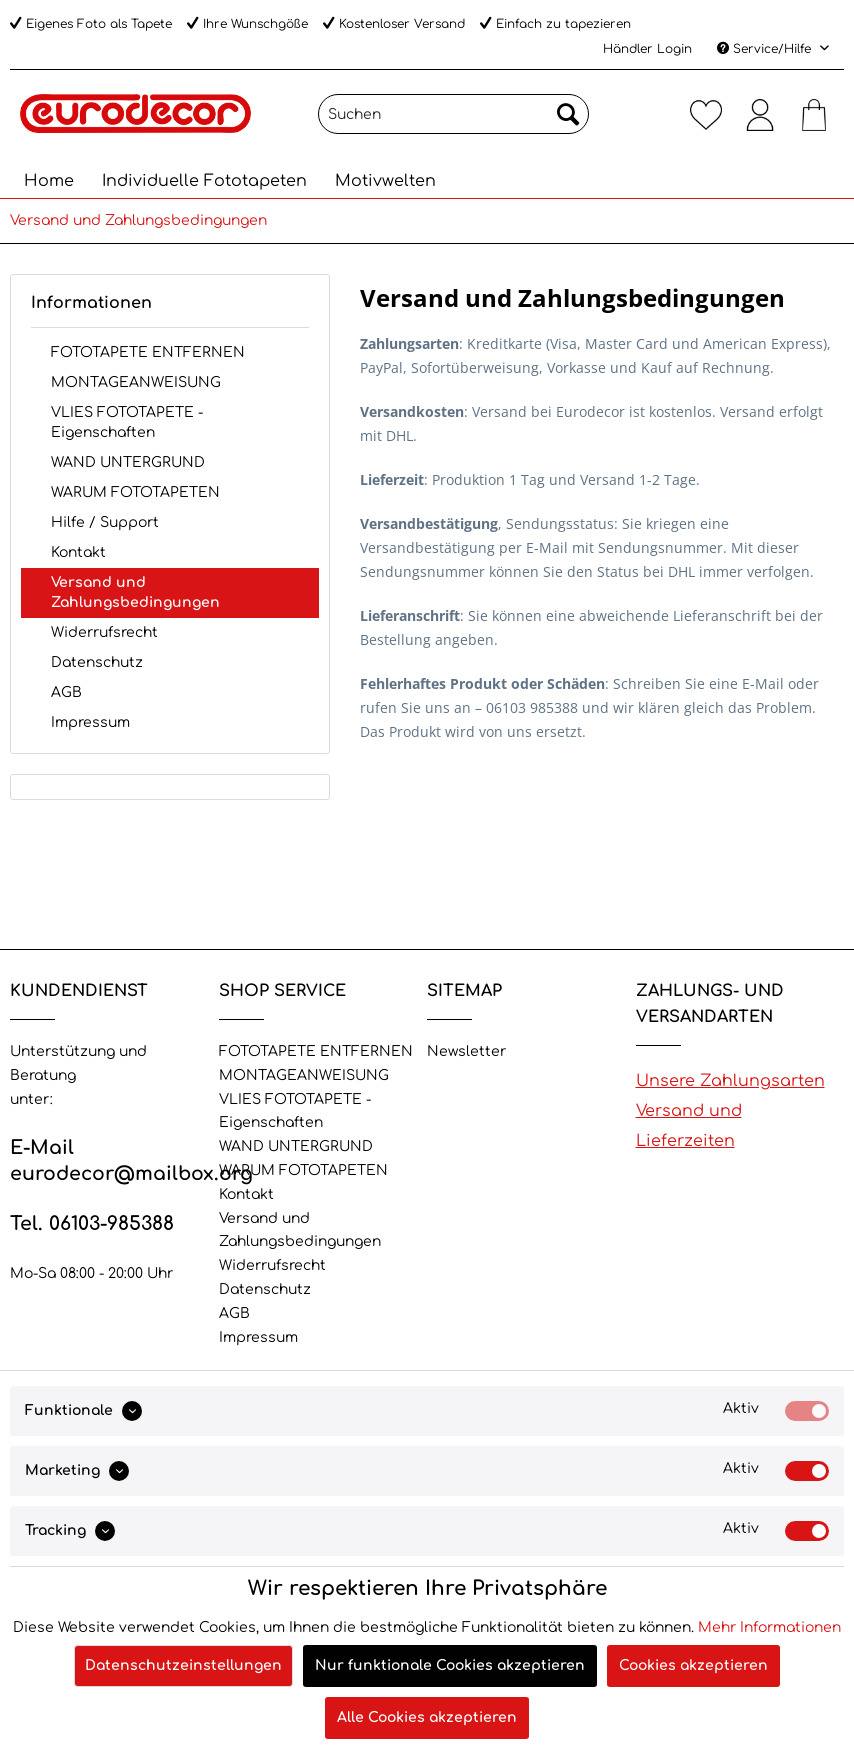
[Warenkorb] (814, 114)
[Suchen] (453, 114)
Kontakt (78, 552)
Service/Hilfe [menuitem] (766, 49)
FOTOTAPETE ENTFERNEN (148, 352)
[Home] (49, 181)
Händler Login (647, 49)
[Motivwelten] (385, 181)
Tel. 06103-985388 (92, 1223)
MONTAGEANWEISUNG (136, 382)
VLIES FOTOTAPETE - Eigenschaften (127, 422)
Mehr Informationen (769, 1627)
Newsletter (466, 1051)
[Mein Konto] (760, 114)
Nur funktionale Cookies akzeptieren (450, 1665)
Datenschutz (97, 662)
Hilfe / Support (105, 522)
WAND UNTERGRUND (128, 462)
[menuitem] (453, 121)
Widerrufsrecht (104, 632)
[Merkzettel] (706, 114)
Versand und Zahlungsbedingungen (135, 592)
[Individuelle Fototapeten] (204, 181)
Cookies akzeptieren (693, 1665)
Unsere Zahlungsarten (730, 1081)
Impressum (90, 722)
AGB (66, 692)
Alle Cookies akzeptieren (427, 1717)
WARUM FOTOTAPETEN (135, 492)
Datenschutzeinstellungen (183, 1665)
